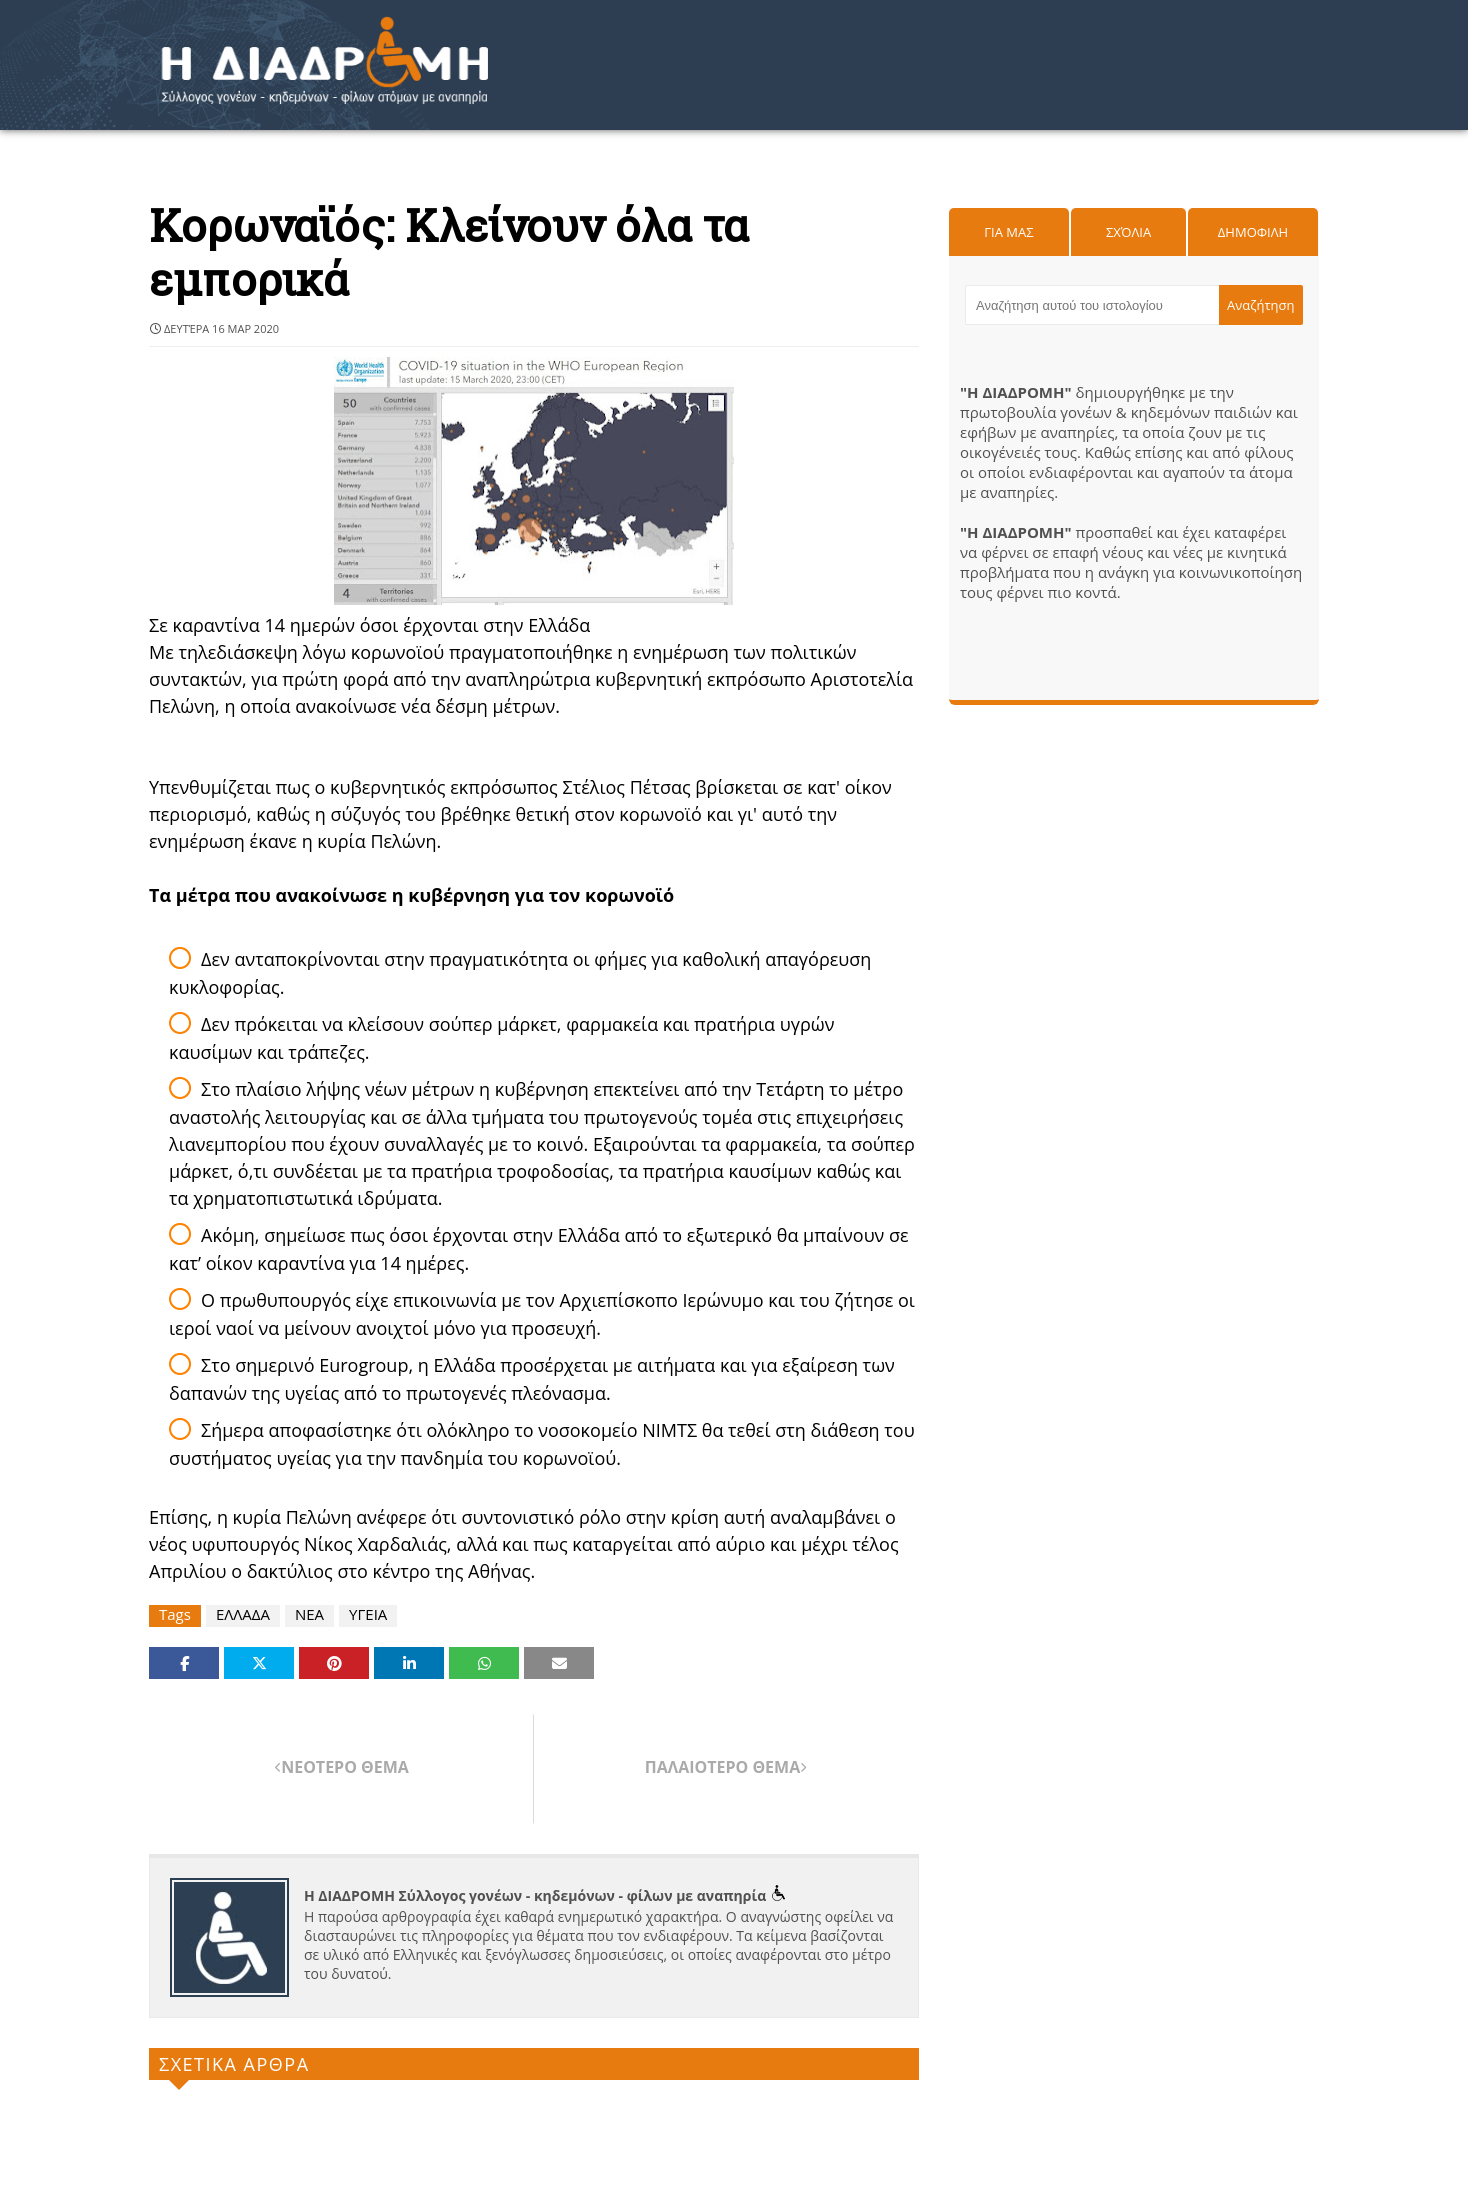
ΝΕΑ (309, 1614)
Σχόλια (1128, 232)
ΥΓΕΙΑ (368, 1614)
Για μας (1008, 232)
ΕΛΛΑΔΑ (243, 1614)
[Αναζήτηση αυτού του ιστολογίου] (1092, 305)
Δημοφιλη (1253, 232)
